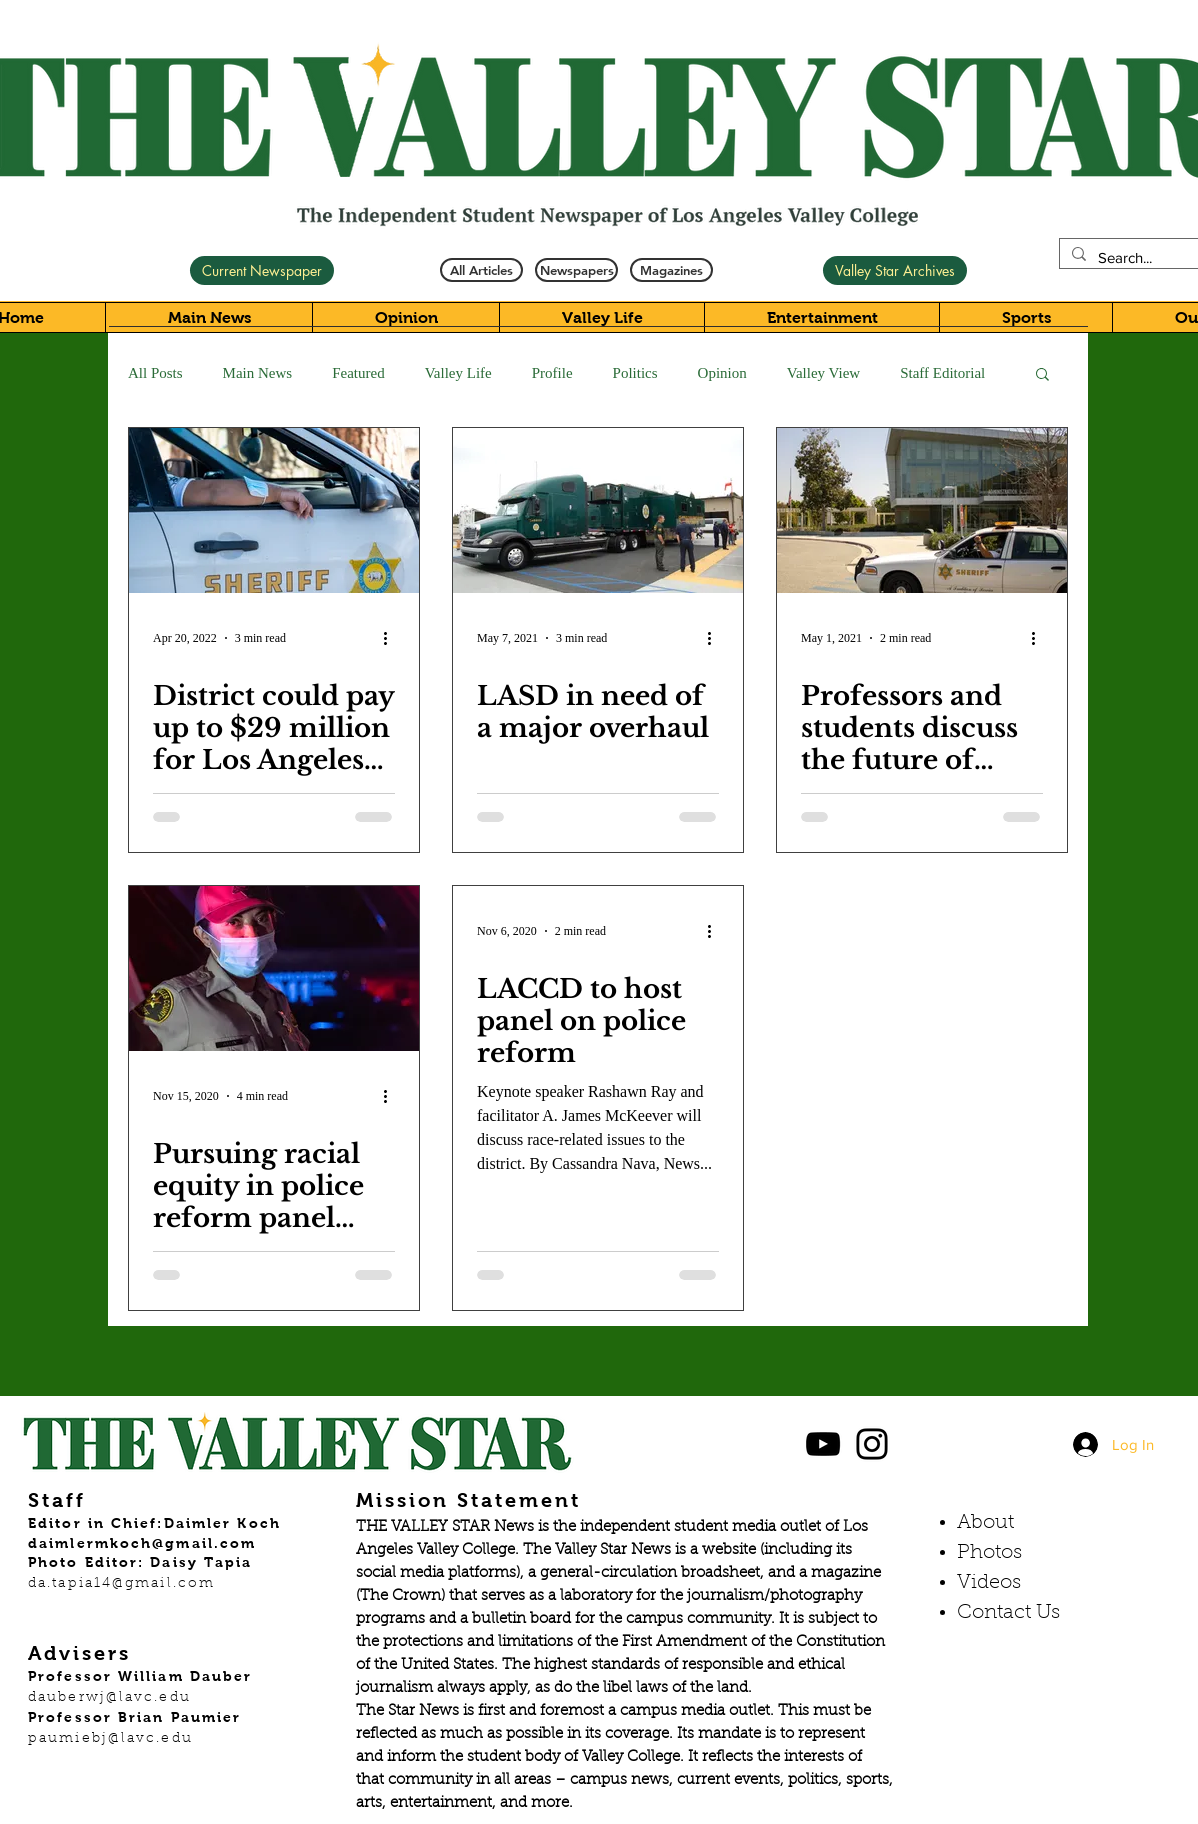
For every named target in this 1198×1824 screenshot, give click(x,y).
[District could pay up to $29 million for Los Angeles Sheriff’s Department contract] (274, 510)
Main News (258, 373)
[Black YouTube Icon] (823, 1444)
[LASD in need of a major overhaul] (598, 510)
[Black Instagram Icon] (872, 1444)
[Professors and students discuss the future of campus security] (922, 510)
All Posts (155, 373)
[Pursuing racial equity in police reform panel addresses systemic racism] (274, 968)
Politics (635, 373)
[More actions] (392, 638)
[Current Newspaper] (262, 270)
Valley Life (458, 373)
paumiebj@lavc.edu (110, 1739)
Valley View (823, 373)
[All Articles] (481, 270)
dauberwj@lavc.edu (109, 1698)
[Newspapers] (576, 270)
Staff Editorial (942, 373)
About (985, 1523)
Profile (552, 373)
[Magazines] (671, 270)
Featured (358, 373)
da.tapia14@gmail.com (121, 1584)
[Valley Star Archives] (895, 270)
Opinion (722, 373)
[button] (1042, 375)
